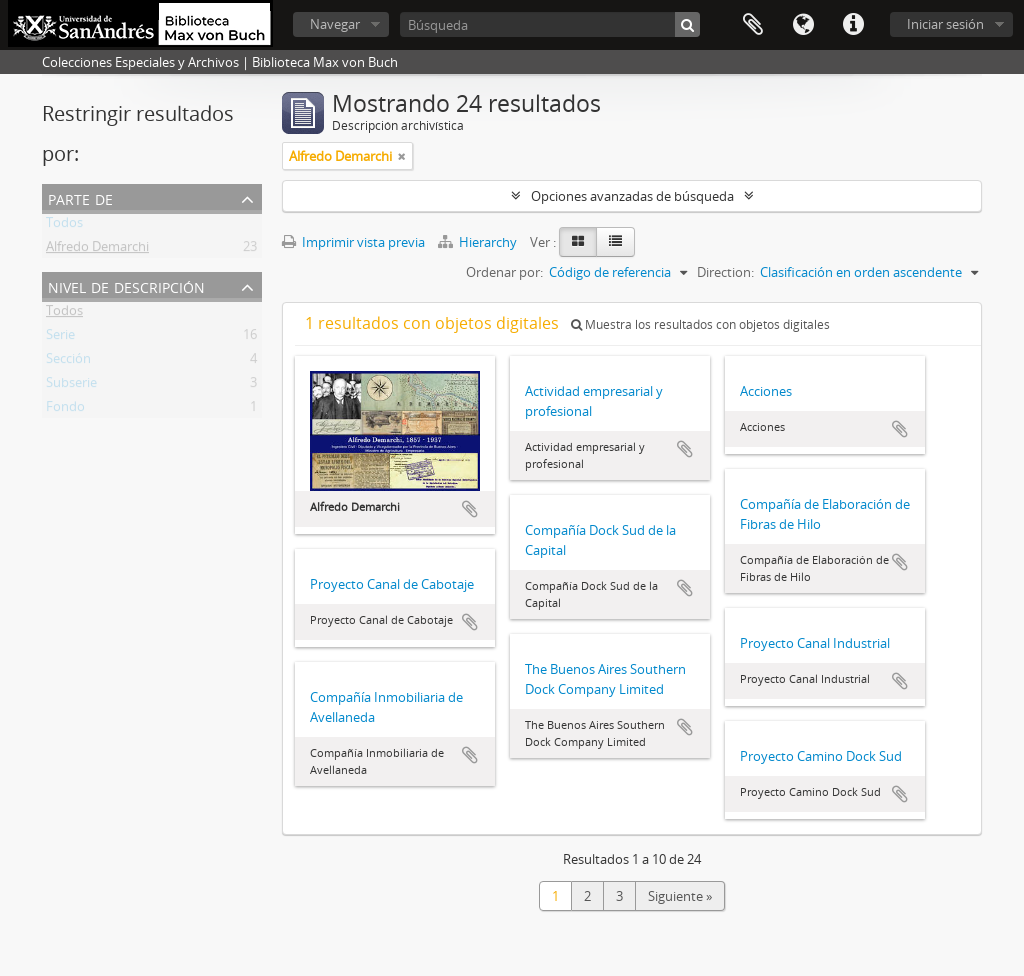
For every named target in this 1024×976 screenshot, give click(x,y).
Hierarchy (479, 242)
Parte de (80, 197)
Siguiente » (680, 896)
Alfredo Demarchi (97, 250)
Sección (68, 362)
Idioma (803, 25)
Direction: (725, 272)
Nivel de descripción (126, 285)
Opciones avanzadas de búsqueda (632, 196)
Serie (60, 338)
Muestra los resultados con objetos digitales (700, 324)
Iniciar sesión (945, 24)
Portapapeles (753, 25)
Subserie (71, 386)
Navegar (335, 24)
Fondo (65, 410)
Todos (64, 226)
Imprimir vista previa (353, 242)
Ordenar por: (504, 272)
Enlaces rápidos (853, 25)
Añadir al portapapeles (470, 509)
